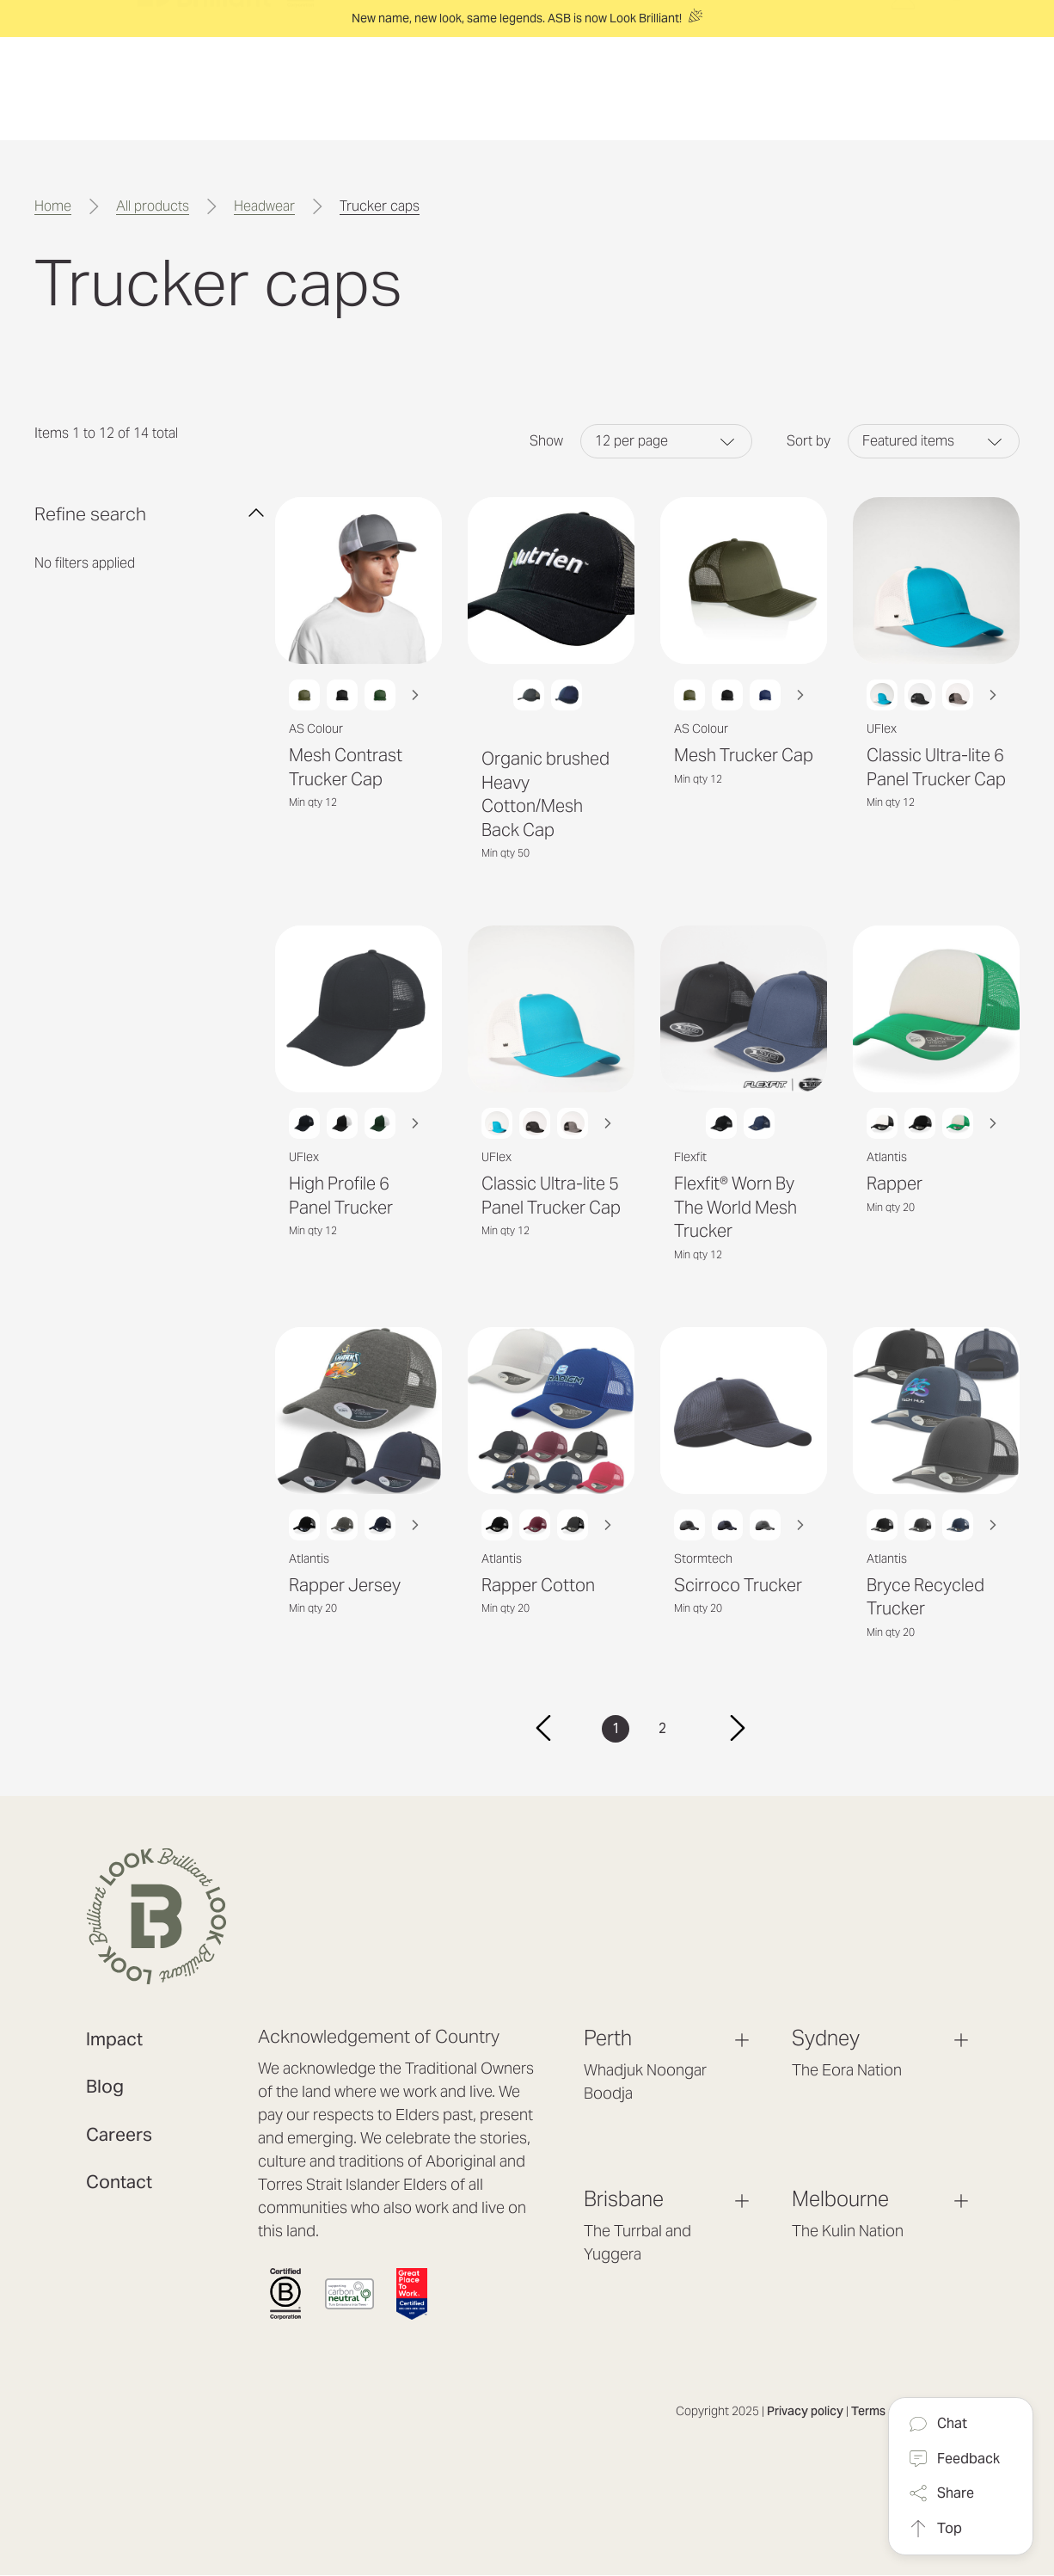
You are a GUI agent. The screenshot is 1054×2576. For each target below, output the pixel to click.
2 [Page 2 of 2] (662, 1728)
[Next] (737, 1729)
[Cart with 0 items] (914, 72)
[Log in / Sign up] (903, 103)
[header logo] (225, 88)
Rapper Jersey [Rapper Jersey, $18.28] (345, 1585)
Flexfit (690, 1157)
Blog (105, 2086)
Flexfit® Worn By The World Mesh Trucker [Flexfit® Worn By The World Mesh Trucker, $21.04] (735, 1207)
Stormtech (703, 1558)
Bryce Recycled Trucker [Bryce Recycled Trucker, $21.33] (925, 1597)
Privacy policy (805, 2411)
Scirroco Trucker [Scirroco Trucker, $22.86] (738, 1585)
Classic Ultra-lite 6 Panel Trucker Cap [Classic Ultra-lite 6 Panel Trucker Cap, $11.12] (936, 767)
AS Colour (316, 728)
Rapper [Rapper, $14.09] (894, 1183)
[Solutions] (419, 88)
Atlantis (887, 1157)
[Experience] (523, 88)
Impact (114, 2038)
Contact (119, 2181)
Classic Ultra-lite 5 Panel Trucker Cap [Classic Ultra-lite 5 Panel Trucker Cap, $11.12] (551, 1195)
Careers (119, 2134)
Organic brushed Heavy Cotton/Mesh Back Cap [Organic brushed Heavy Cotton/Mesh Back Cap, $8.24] (545, 794)
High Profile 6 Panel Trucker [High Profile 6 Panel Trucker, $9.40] (341, 1195)
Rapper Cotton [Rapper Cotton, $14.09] (538, 1585)
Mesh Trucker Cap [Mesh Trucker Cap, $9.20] (743, 755)
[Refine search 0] (150, 513)
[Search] (957, 87)
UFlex (882, 728)
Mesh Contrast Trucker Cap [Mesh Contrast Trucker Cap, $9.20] (345, 767)
